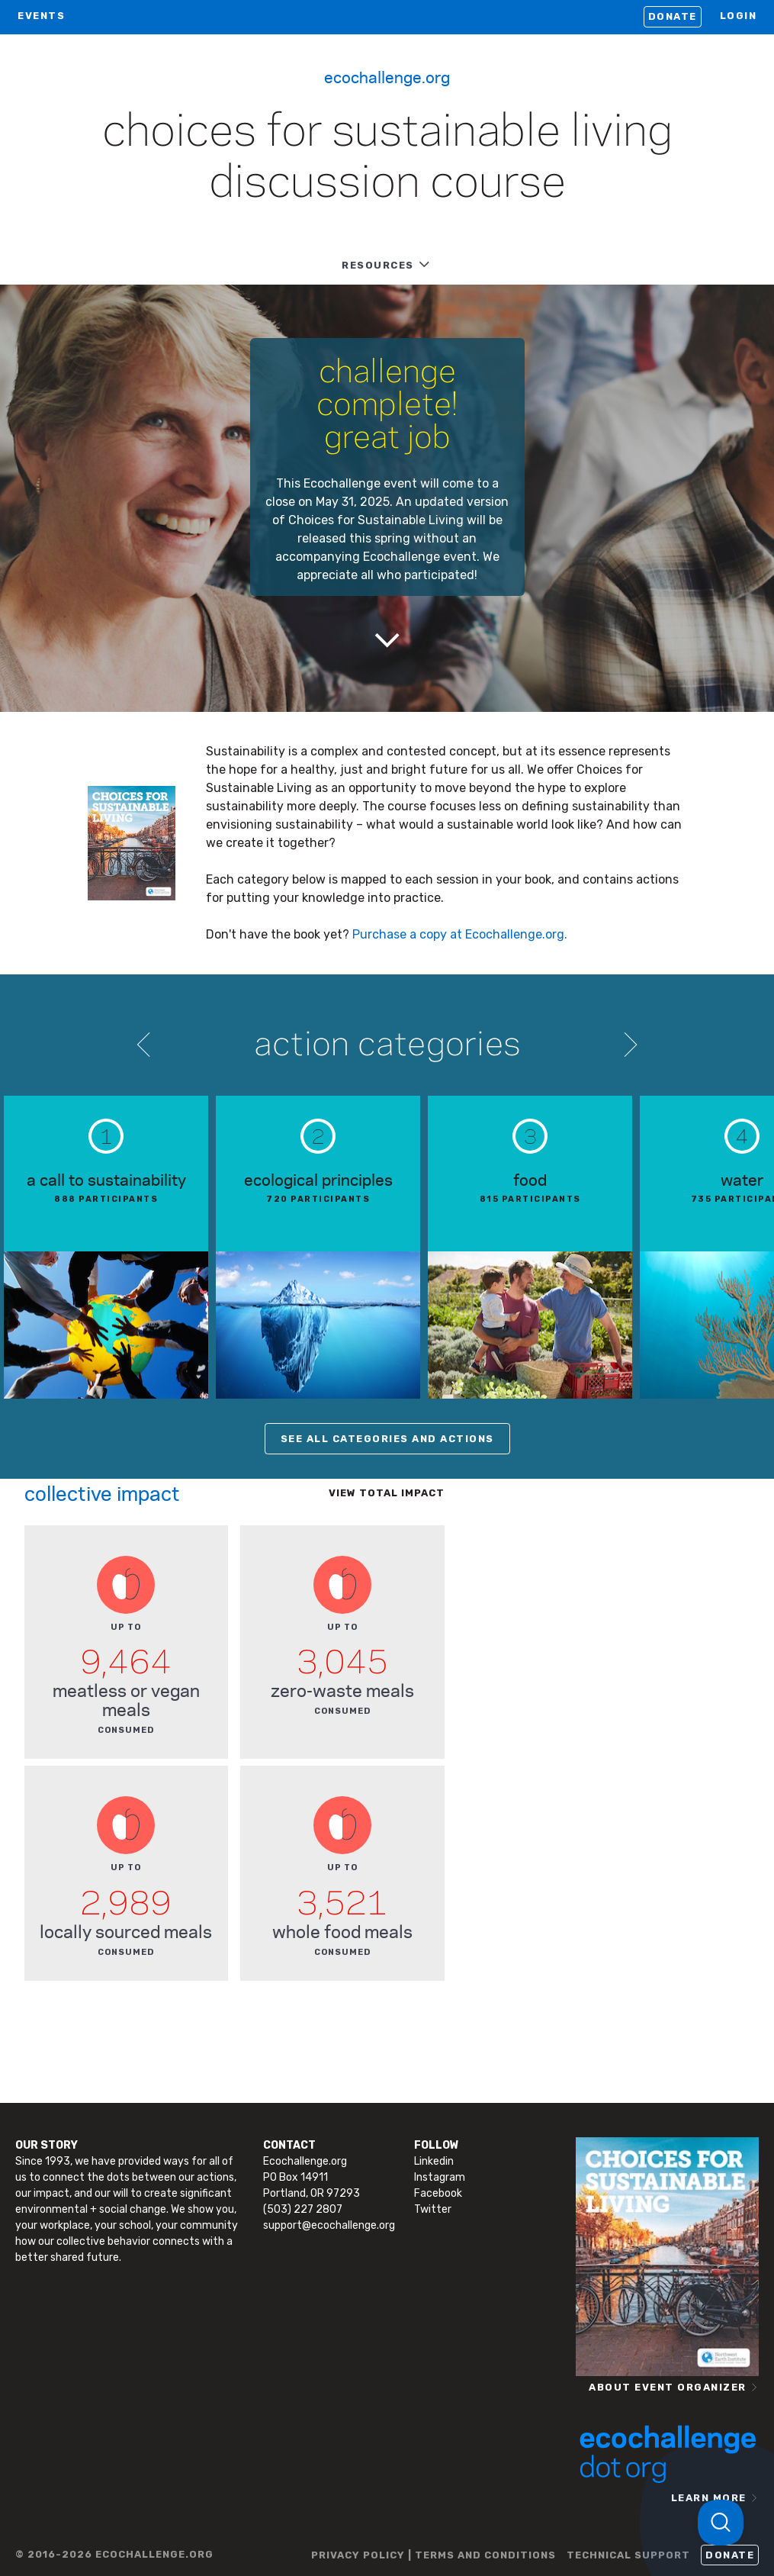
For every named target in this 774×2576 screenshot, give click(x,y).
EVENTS (41, 15)
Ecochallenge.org (387, 76)
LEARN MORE (709, 2498)
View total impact (387, 1493)
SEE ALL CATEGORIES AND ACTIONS (387, 1438)
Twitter (432, 2209)
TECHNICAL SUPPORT (628, 2555)
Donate (672, 16)
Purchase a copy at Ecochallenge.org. (459, 934)
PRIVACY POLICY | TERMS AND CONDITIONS (433, 2555)
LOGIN (738, 15)
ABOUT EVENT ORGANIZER (668, 2387)
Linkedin (434, 2161)
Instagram (439, 2177)
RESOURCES (378, 265)
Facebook (438, 2193)
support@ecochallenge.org (329, 2225)
